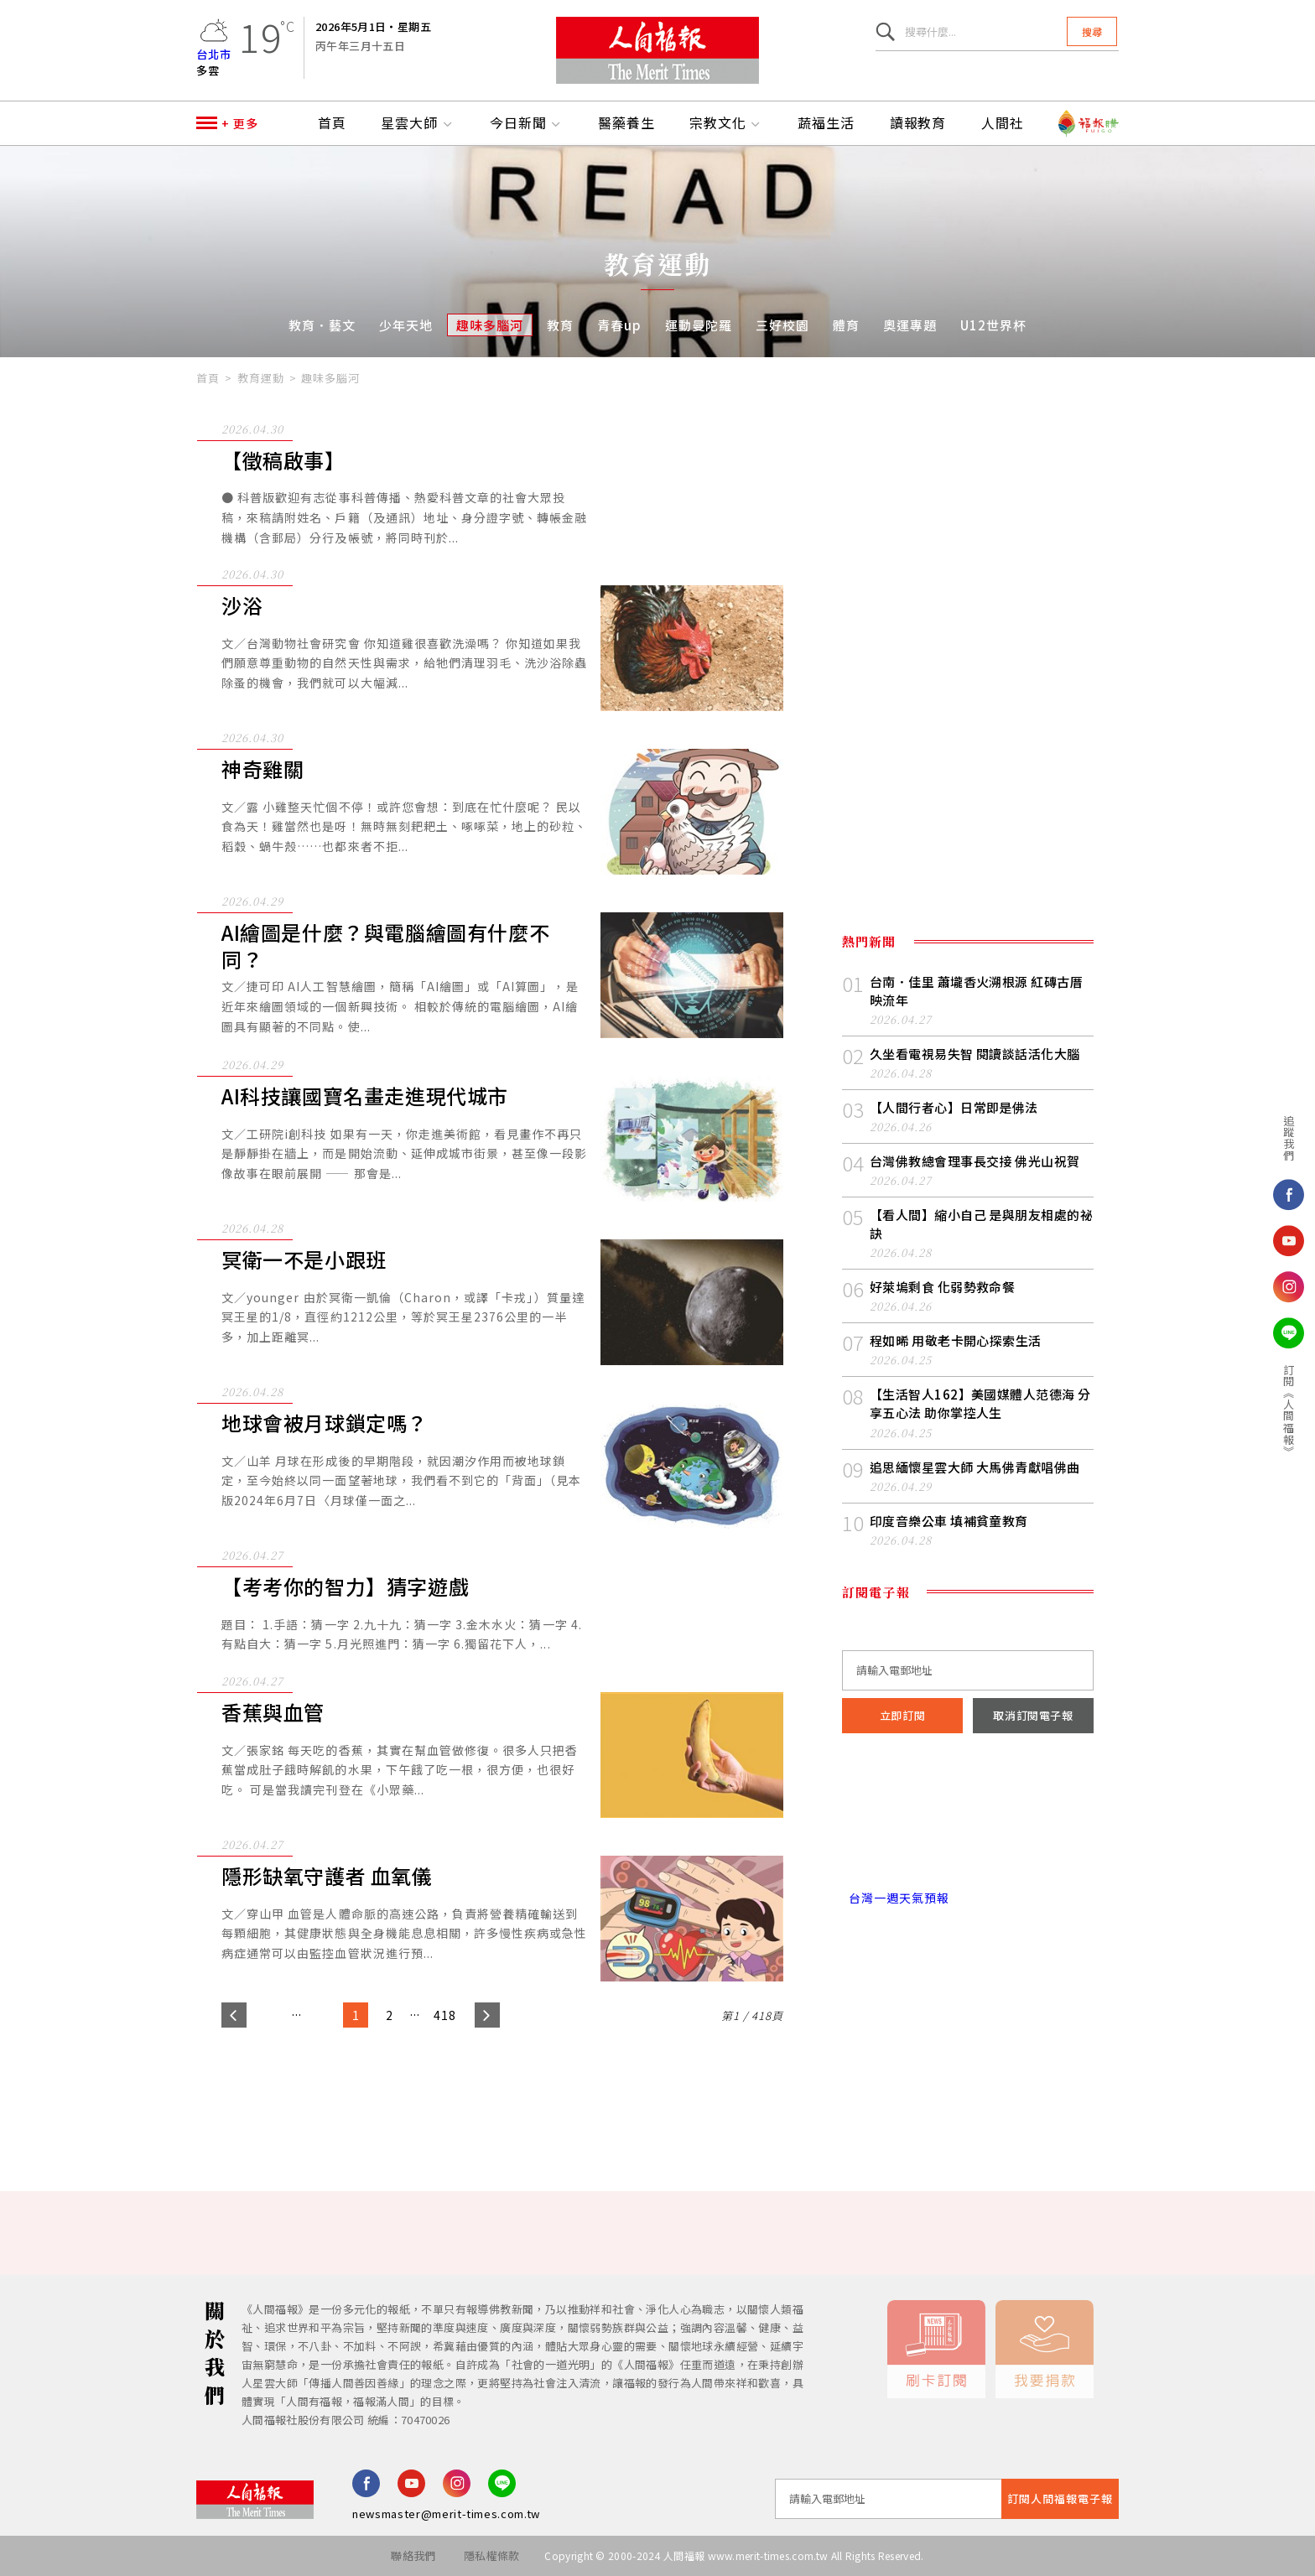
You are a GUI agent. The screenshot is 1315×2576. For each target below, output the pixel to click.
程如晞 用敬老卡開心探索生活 (956, 1340)
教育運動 (260, 378)
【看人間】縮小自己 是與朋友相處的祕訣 (981, 1224)
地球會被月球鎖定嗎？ (324, 1423)
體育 (846, 325)
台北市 (213, 54)
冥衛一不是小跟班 (304, 1260)
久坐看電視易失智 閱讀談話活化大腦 (975, 1053)
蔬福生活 (826, 123)
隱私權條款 (492, 2555)
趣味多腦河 (489, 325)
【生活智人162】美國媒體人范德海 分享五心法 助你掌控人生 (980, 1403)
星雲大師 (418, 123)
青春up (619, 325)
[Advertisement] (657, 2094)
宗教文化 (726, 123)
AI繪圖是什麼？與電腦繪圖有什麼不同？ (385, 946)
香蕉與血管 (273, 1713)
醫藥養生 (626, 123)
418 (445, 2015)
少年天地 (406, 325)
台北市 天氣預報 (968, 1826)
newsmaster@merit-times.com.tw (446, 2513)
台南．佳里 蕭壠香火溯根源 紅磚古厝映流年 (976, 991)
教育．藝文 (322, 325)
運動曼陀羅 (698, 325)
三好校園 (782, 325)
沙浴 (241, 606)
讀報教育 (918, 123)
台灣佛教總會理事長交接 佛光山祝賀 (975, 1161)
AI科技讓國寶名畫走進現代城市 (364, 1096)
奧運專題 (910, 325)
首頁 (332, 123)
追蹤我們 (1179, 1137)
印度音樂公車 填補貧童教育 (949, 1521)
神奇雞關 (262, 769)
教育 (560, 325)
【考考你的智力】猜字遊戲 (345, 1587)
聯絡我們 (413, 2555)
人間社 (1002, 123)
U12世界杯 (993, 325)
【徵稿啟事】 (283, 461)
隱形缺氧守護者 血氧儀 (327, 1876)
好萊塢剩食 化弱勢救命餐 (942, 1287)
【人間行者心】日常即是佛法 (954, 1107)
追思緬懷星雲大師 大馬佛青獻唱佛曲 (975, 1467)
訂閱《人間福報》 (1179, 1410)
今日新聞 (527, 123)
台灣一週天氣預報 (895, 1897)
